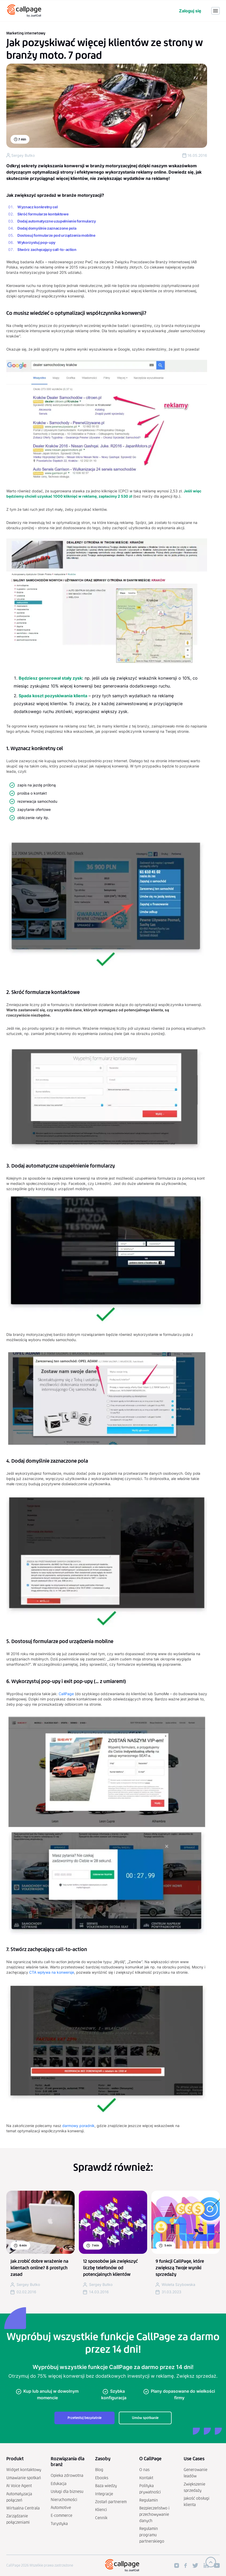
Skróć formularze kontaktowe (43, 214)
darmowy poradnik (78, 2125)
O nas (144, 2469)
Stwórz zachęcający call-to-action (46, 249)
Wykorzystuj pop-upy (36, 242)
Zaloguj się (190, 10)
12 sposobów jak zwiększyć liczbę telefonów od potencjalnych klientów (110, 2267)
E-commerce (61, 2515)
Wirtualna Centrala (23, 2508)
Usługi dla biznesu (67, 2491)
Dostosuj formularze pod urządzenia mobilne (56, 235)
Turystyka (59, 2523)
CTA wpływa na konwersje (51, 1972)
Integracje (104, 2493)
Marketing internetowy (25, 33)
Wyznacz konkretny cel (37, 207)
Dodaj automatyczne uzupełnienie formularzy (56, 221)
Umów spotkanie (145, 2418)
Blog (99, 2469)
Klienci (101, 2509)
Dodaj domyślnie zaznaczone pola (46, 228)
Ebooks (101, 2477)
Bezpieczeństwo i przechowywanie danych (154, 2514)
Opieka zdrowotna (67, 2475)
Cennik (101, 2517)
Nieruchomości (64, 2499)
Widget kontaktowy (23, 2469)
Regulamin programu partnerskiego (151, 2535)
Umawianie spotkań (23, 2477)
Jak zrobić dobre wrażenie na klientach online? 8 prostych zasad (39, 2267)
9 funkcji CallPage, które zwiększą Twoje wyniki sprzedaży (180, 2267)
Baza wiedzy (106, 2485)
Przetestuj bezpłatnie (84, 2418)
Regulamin (148, 2500)
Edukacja (58, 2483)
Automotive (61, 2507)
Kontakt (146, 2477)
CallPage (66, 1693)
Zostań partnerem (111, 2501)
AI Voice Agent (19, 2485)
